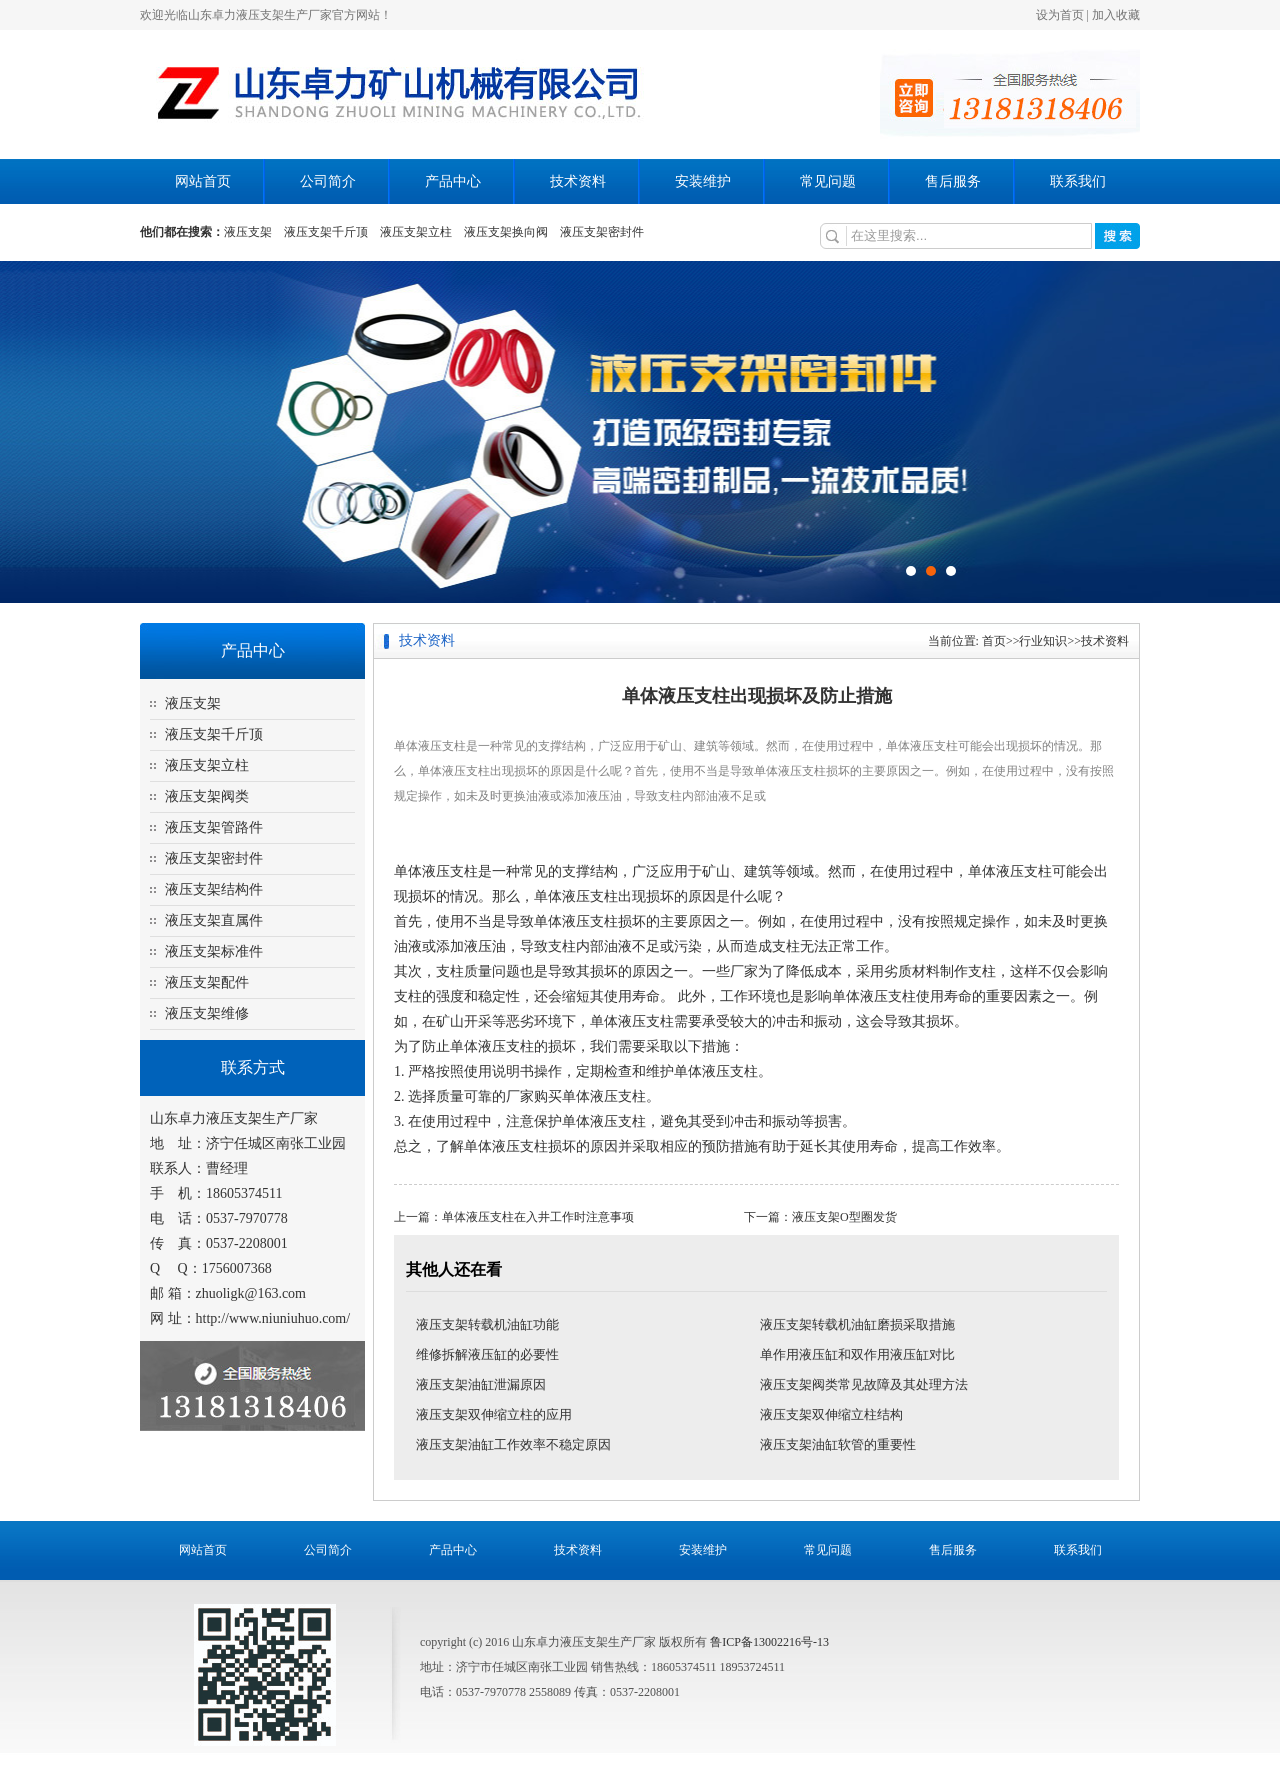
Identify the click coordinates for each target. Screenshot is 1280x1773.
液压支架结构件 (214, 889)
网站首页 (203, 181)
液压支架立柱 (416, 232)
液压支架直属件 (214, 920)
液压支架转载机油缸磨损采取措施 (857, 1324)
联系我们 (1078, 181)
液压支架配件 (207, 982)
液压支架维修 (207, 1013)
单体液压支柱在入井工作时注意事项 (538, 1217)
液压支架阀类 (207, 796)
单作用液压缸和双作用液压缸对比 (857, 1354)
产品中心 (453, 181)
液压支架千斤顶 (326, 232)
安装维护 (703, 181)
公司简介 (328, 181)
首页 (994, 641)
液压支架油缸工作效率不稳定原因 (513, 1444)
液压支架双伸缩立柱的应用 (494, 1414)
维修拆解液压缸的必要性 (487, 1354)
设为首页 (1060, 15)
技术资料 (578, 181)
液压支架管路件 (214, 827)
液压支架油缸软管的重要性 (838, 1444)
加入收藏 (1116, 15)
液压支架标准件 (214, 951)
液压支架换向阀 (506, 232)
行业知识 (1043, 641)
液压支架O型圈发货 (844, 1217)
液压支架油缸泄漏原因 (481, 1384)
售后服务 (953, 181)
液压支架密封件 (602, 232)
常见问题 (828, 181)
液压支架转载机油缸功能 (487, 1324)
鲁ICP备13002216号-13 (769, 1642)
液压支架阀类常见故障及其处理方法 (864, 1384)
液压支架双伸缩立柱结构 (831, 1414)
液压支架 (248, 232)
